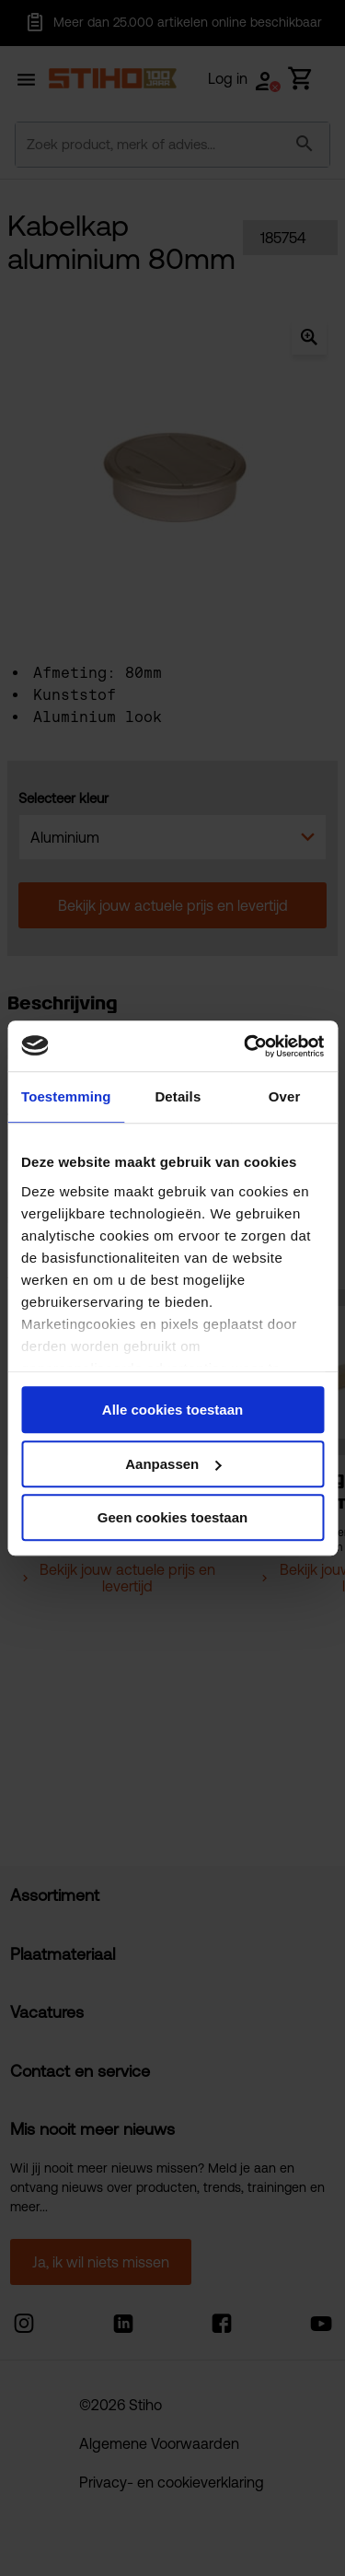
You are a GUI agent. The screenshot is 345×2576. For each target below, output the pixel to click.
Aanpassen (173, 1464)
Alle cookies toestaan (172, 1409)
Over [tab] (285, 1096)
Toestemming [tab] (66, 1096)
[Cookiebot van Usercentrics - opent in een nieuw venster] (245, 1046)
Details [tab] (178, 1096)
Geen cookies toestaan (172, 1517)
